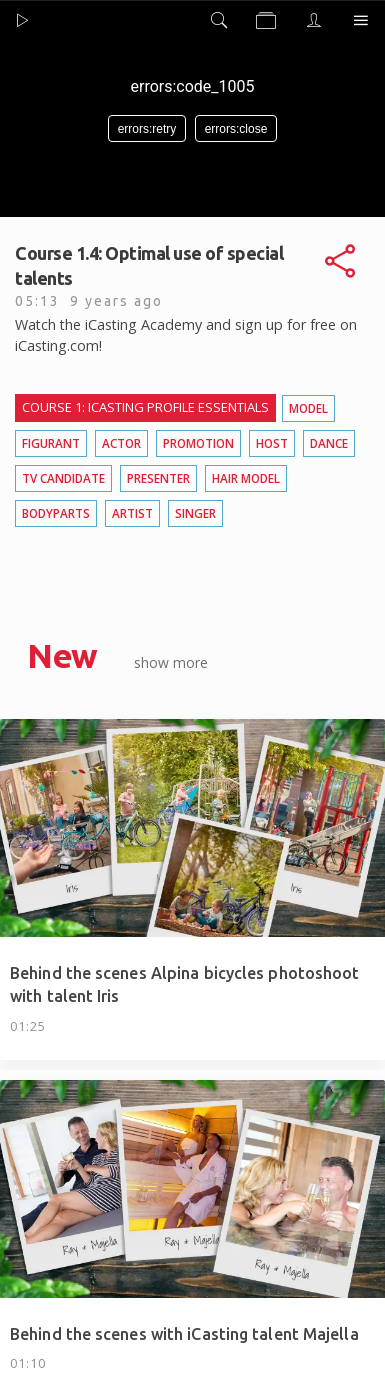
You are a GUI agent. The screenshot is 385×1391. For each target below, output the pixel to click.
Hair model (246, 478)
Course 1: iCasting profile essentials (145, 407)
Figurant (51, 443)
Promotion (198, 443)
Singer (195, 513)
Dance (329, 443)
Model (308, 408)
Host (272, 443)
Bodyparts (56, 513)
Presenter (158, 478)
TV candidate (63, 478)
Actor (121, 443)
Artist (132, 513)
